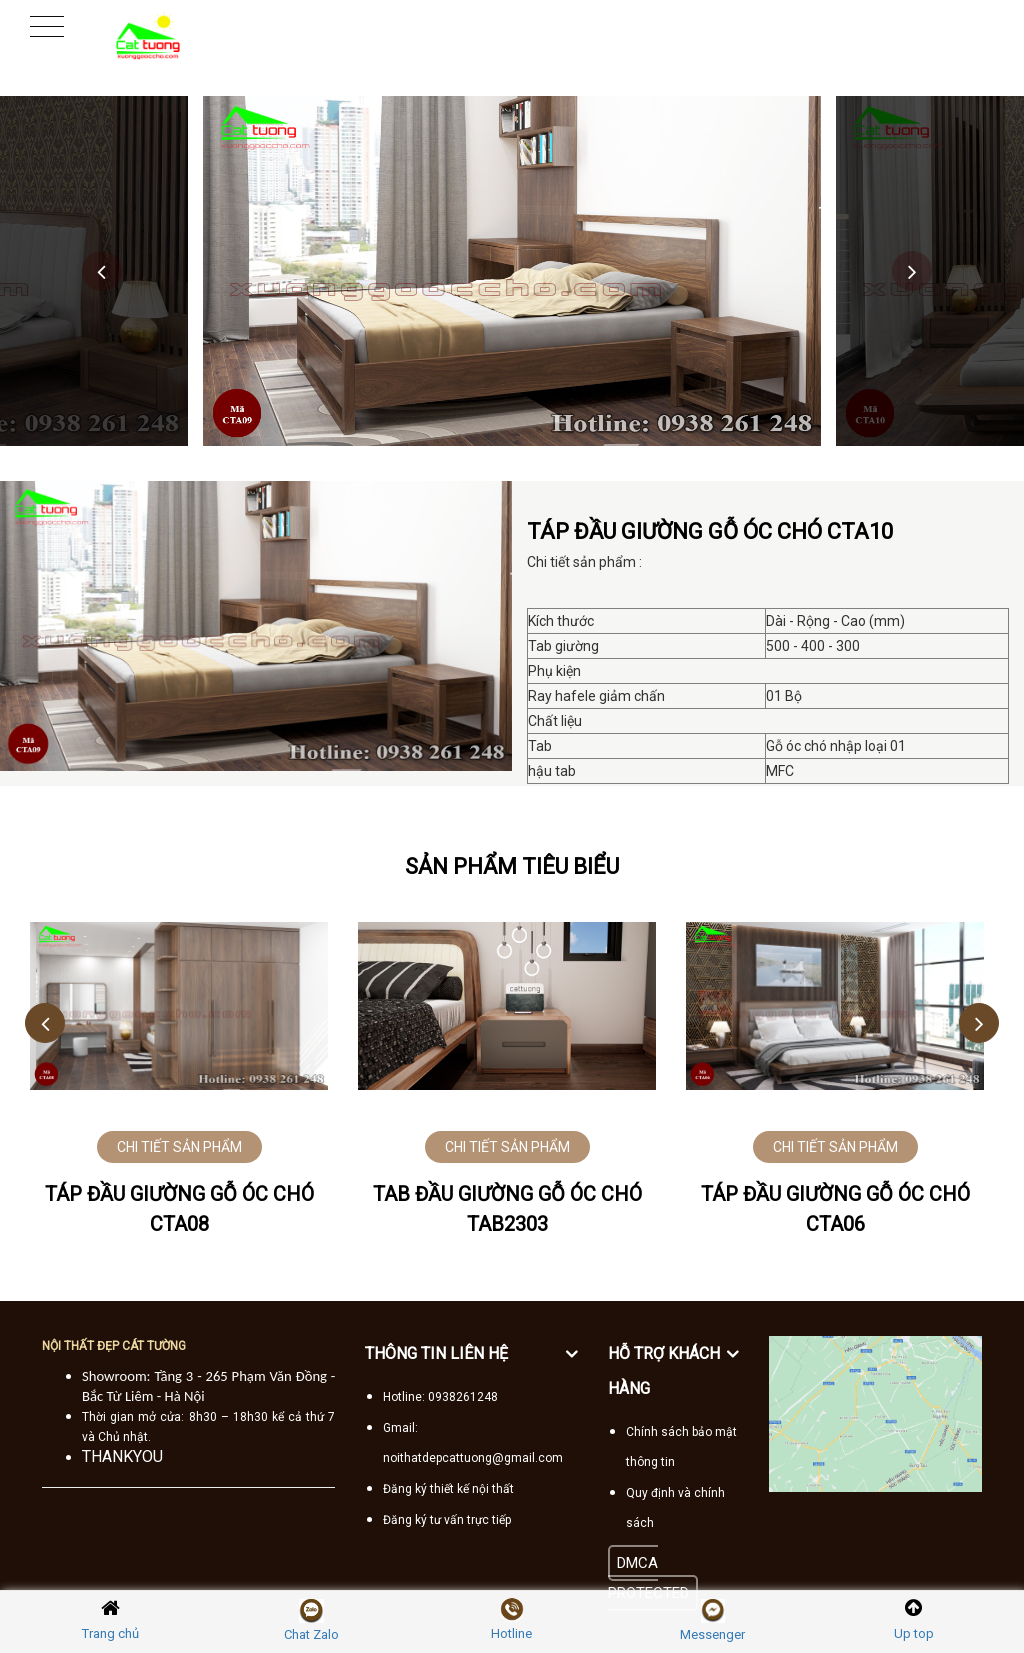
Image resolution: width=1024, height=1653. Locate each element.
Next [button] (912, 271)
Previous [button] (102, 271)
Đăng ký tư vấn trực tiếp (447, 1520)
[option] (512, 271)
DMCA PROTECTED (648, 1578)
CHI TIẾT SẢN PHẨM (179, 1147)
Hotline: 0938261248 (440, 1397)
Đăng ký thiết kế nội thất (448, 1489)
